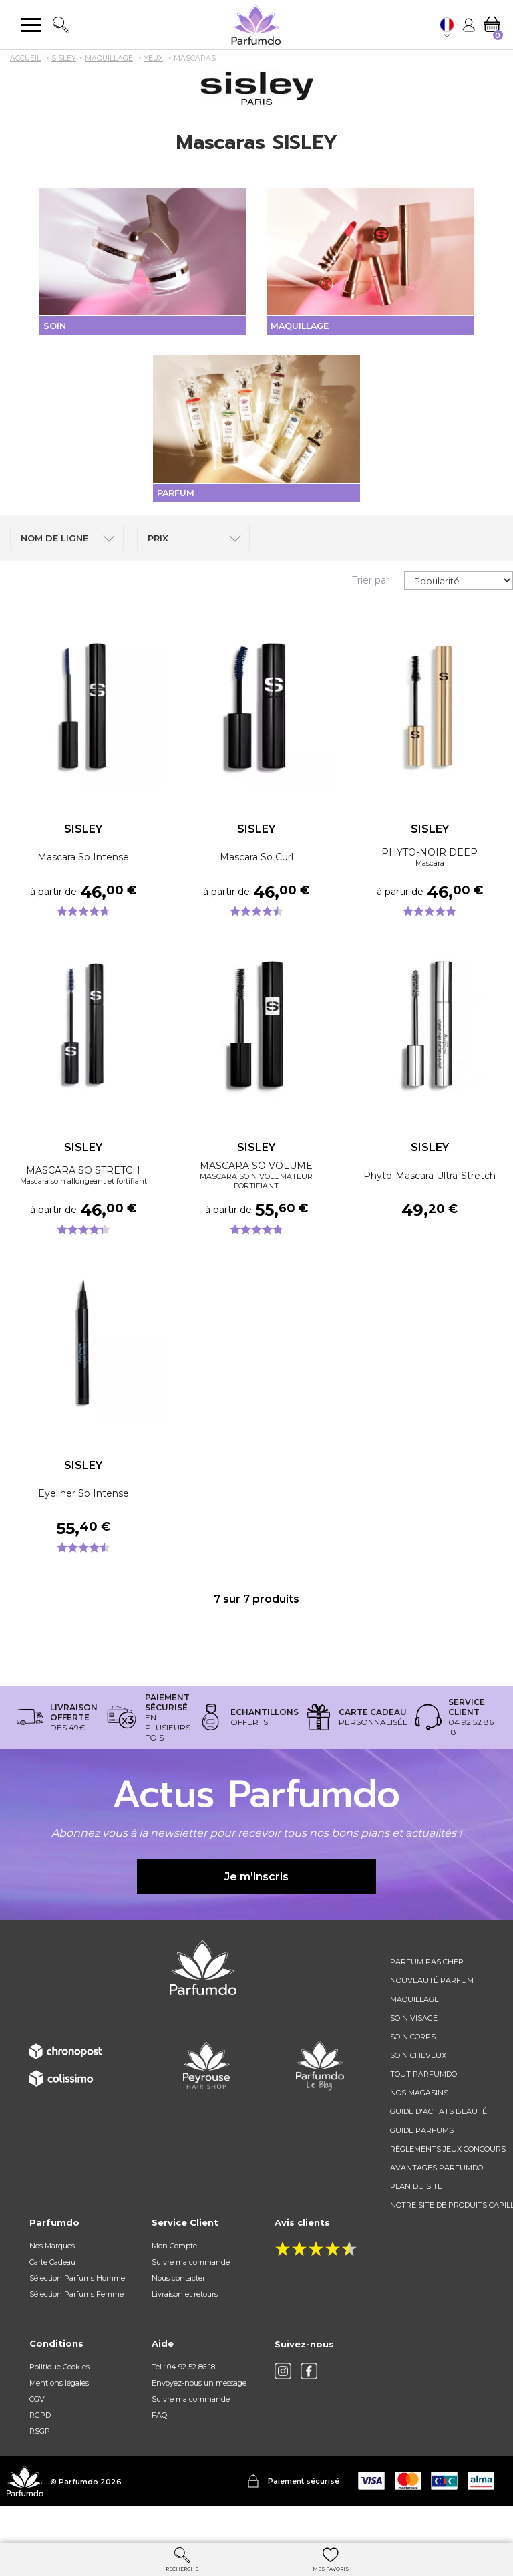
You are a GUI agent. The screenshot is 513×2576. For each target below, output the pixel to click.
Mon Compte (174, 2279)
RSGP (39, 2464)
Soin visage (414, 2051)
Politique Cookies (59, 2400)
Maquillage (414, 2032)
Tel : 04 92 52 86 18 (183, 2400)
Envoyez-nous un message (199, 2416)
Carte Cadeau (52, 2295)
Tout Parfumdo (423, 2107)
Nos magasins (419, 2126)
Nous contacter (178, 2311)
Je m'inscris (256, 1909)
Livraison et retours (185, 2327)
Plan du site (416, 2219)
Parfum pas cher (427, 1995)
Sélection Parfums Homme (77, 2311)
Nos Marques (52, 2279)
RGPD (40, 2448)
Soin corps (413, 2070)
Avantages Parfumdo (436, 2201)
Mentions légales (59, 2416)
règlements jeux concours (448, 2182)
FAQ (159, 2448)
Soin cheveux (418, 2088)
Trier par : (373, 614)
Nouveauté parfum (432, 2014)
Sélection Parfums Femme (76, 2327)
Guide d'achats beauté (438, 2145)
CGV (37, 2432)
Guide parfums (422, 2163)
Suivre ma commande (191, 2295)
